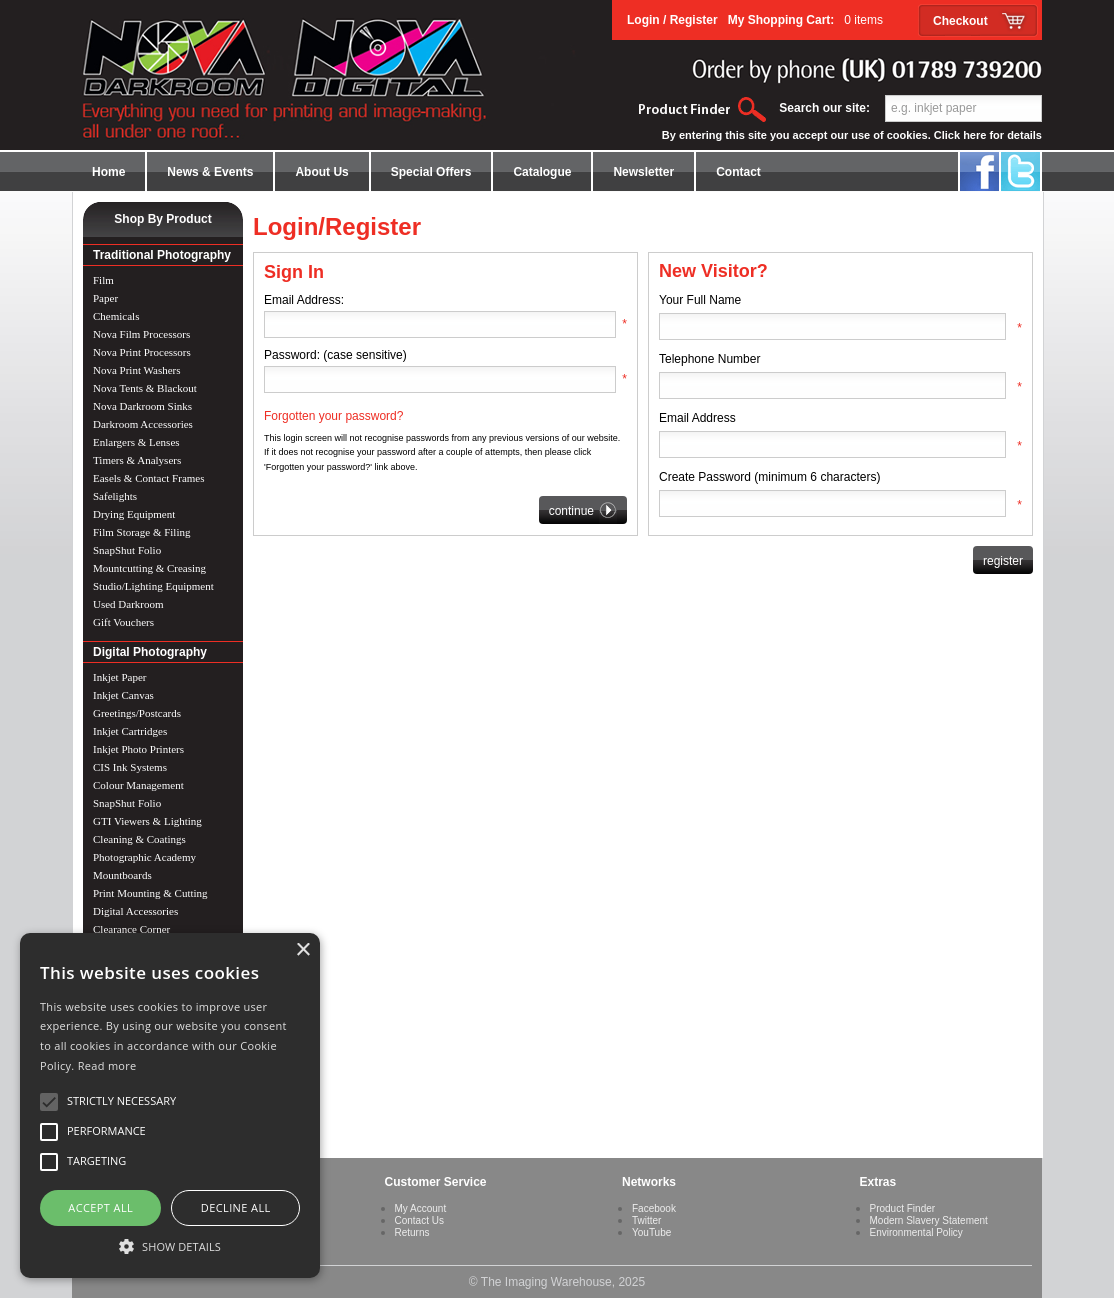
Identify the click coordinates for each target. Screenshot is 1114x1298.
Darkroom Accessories (143, 424)
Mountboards (122, 875)
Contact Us (419, 1220)
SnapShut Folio (127, 550)
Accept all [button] (100, 1207)
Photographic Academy (144, 857)
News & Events (210, 172)
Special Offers (431, 172)
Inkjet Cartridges (130, 731)
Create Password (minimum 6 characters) (769, 477)
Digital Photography (150, 652)
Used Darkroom (128, 604)
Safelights (115, 496)
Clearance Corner (131, 929)
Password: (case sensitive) (335, 355)
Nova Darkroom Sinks (142, 406)
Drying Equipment (134, 514)
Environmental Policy (916, 1232)
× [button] (302, 950)
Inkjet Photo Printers (138, 749)
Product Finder (903, 1208)
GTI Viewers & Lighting (147, 821)
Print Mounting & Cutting (150, 893)
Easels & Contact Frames (149, 478)
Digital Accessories (135, 911)
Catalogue (542, 172)
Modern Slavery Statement (929, 1220)
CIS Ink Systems (130, 767)
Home (108, 172)
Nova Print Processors (142, 352)
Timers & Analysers (137, 460)
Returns (412, 1232)
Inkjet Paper (119, 677)
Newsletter (643, 172)
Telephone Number (709, 359)
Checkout (960, 21)
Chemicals (116, 316)
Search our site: (824, 108)
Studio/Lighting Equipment (153, 586)
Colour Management (138, 785)
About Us (321, 172)
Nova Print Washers (137, 370)
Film (103, 280)
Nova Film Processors (141, 334)
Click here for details (988, 135)
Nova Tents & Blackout (145, 388)
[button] (170, 1244)
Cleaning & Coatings (139, 839)
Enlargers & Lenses (136, 442)
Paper (105, 298)
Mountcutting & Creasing (149, 568)
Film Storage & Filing (141, 532)
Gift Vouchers (123, 622)
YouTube (651, 1232)
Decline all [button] (236, 1207)
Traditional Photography (162, 255)
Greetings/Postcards (137, 713)
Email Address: (304, 300)
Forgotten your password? (333, 416)
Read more (107, 1065)
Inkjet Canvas (123, 695)
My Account (421, 1208)
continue (583, 510)
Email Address (697, 418)
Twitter (646, 1220)
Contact (738, 172)
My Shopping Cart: (805, 20)
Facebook (654, 1208)
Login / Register (672, 20)
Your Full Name (700, 300)
